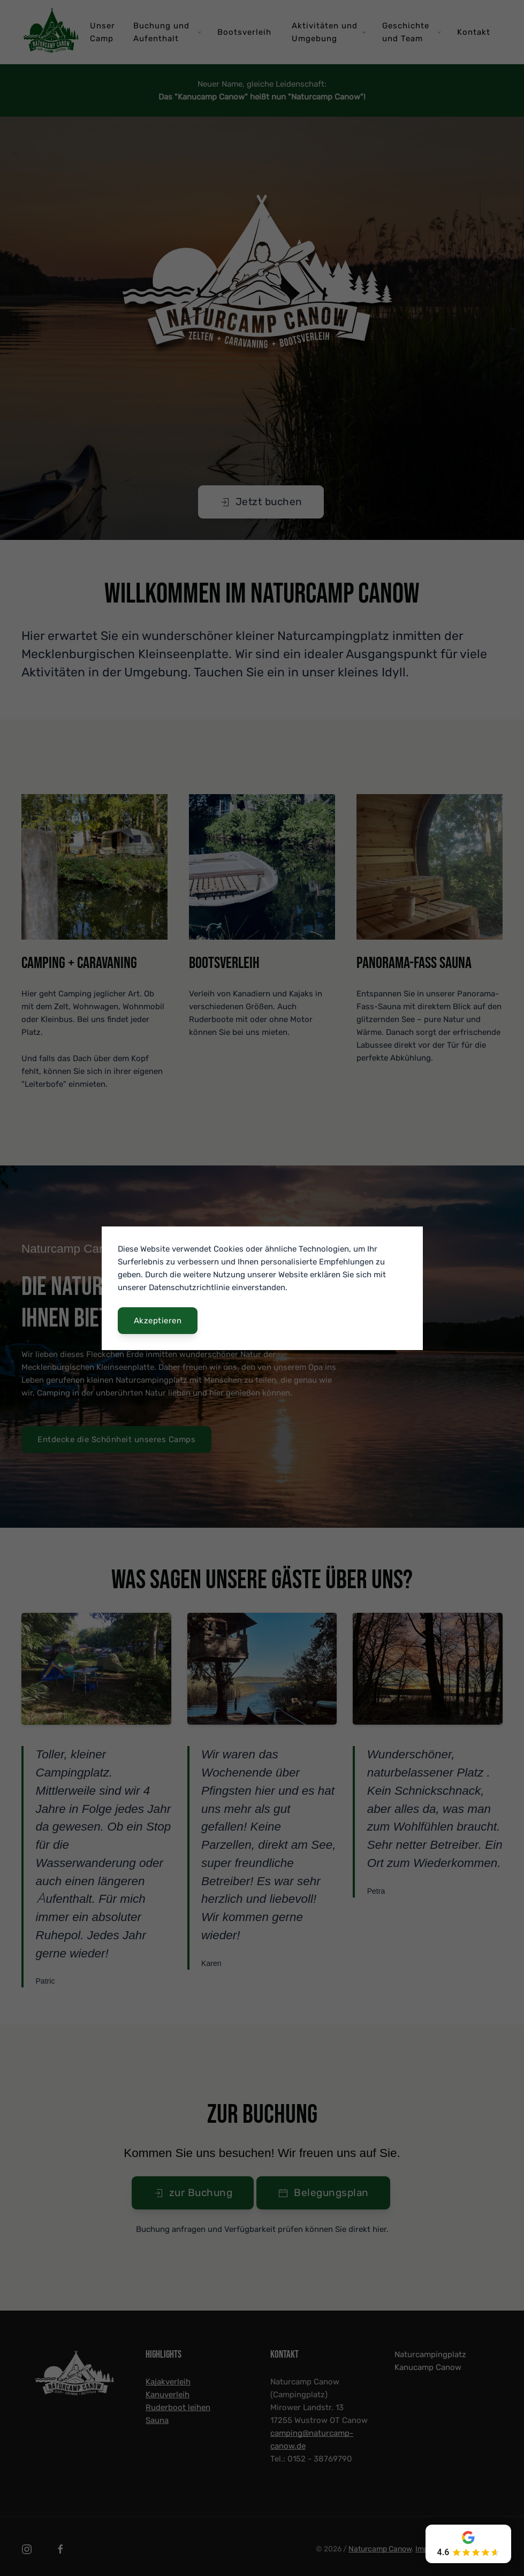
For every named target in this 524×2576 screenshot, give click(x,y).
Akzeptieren (158, 1320)
